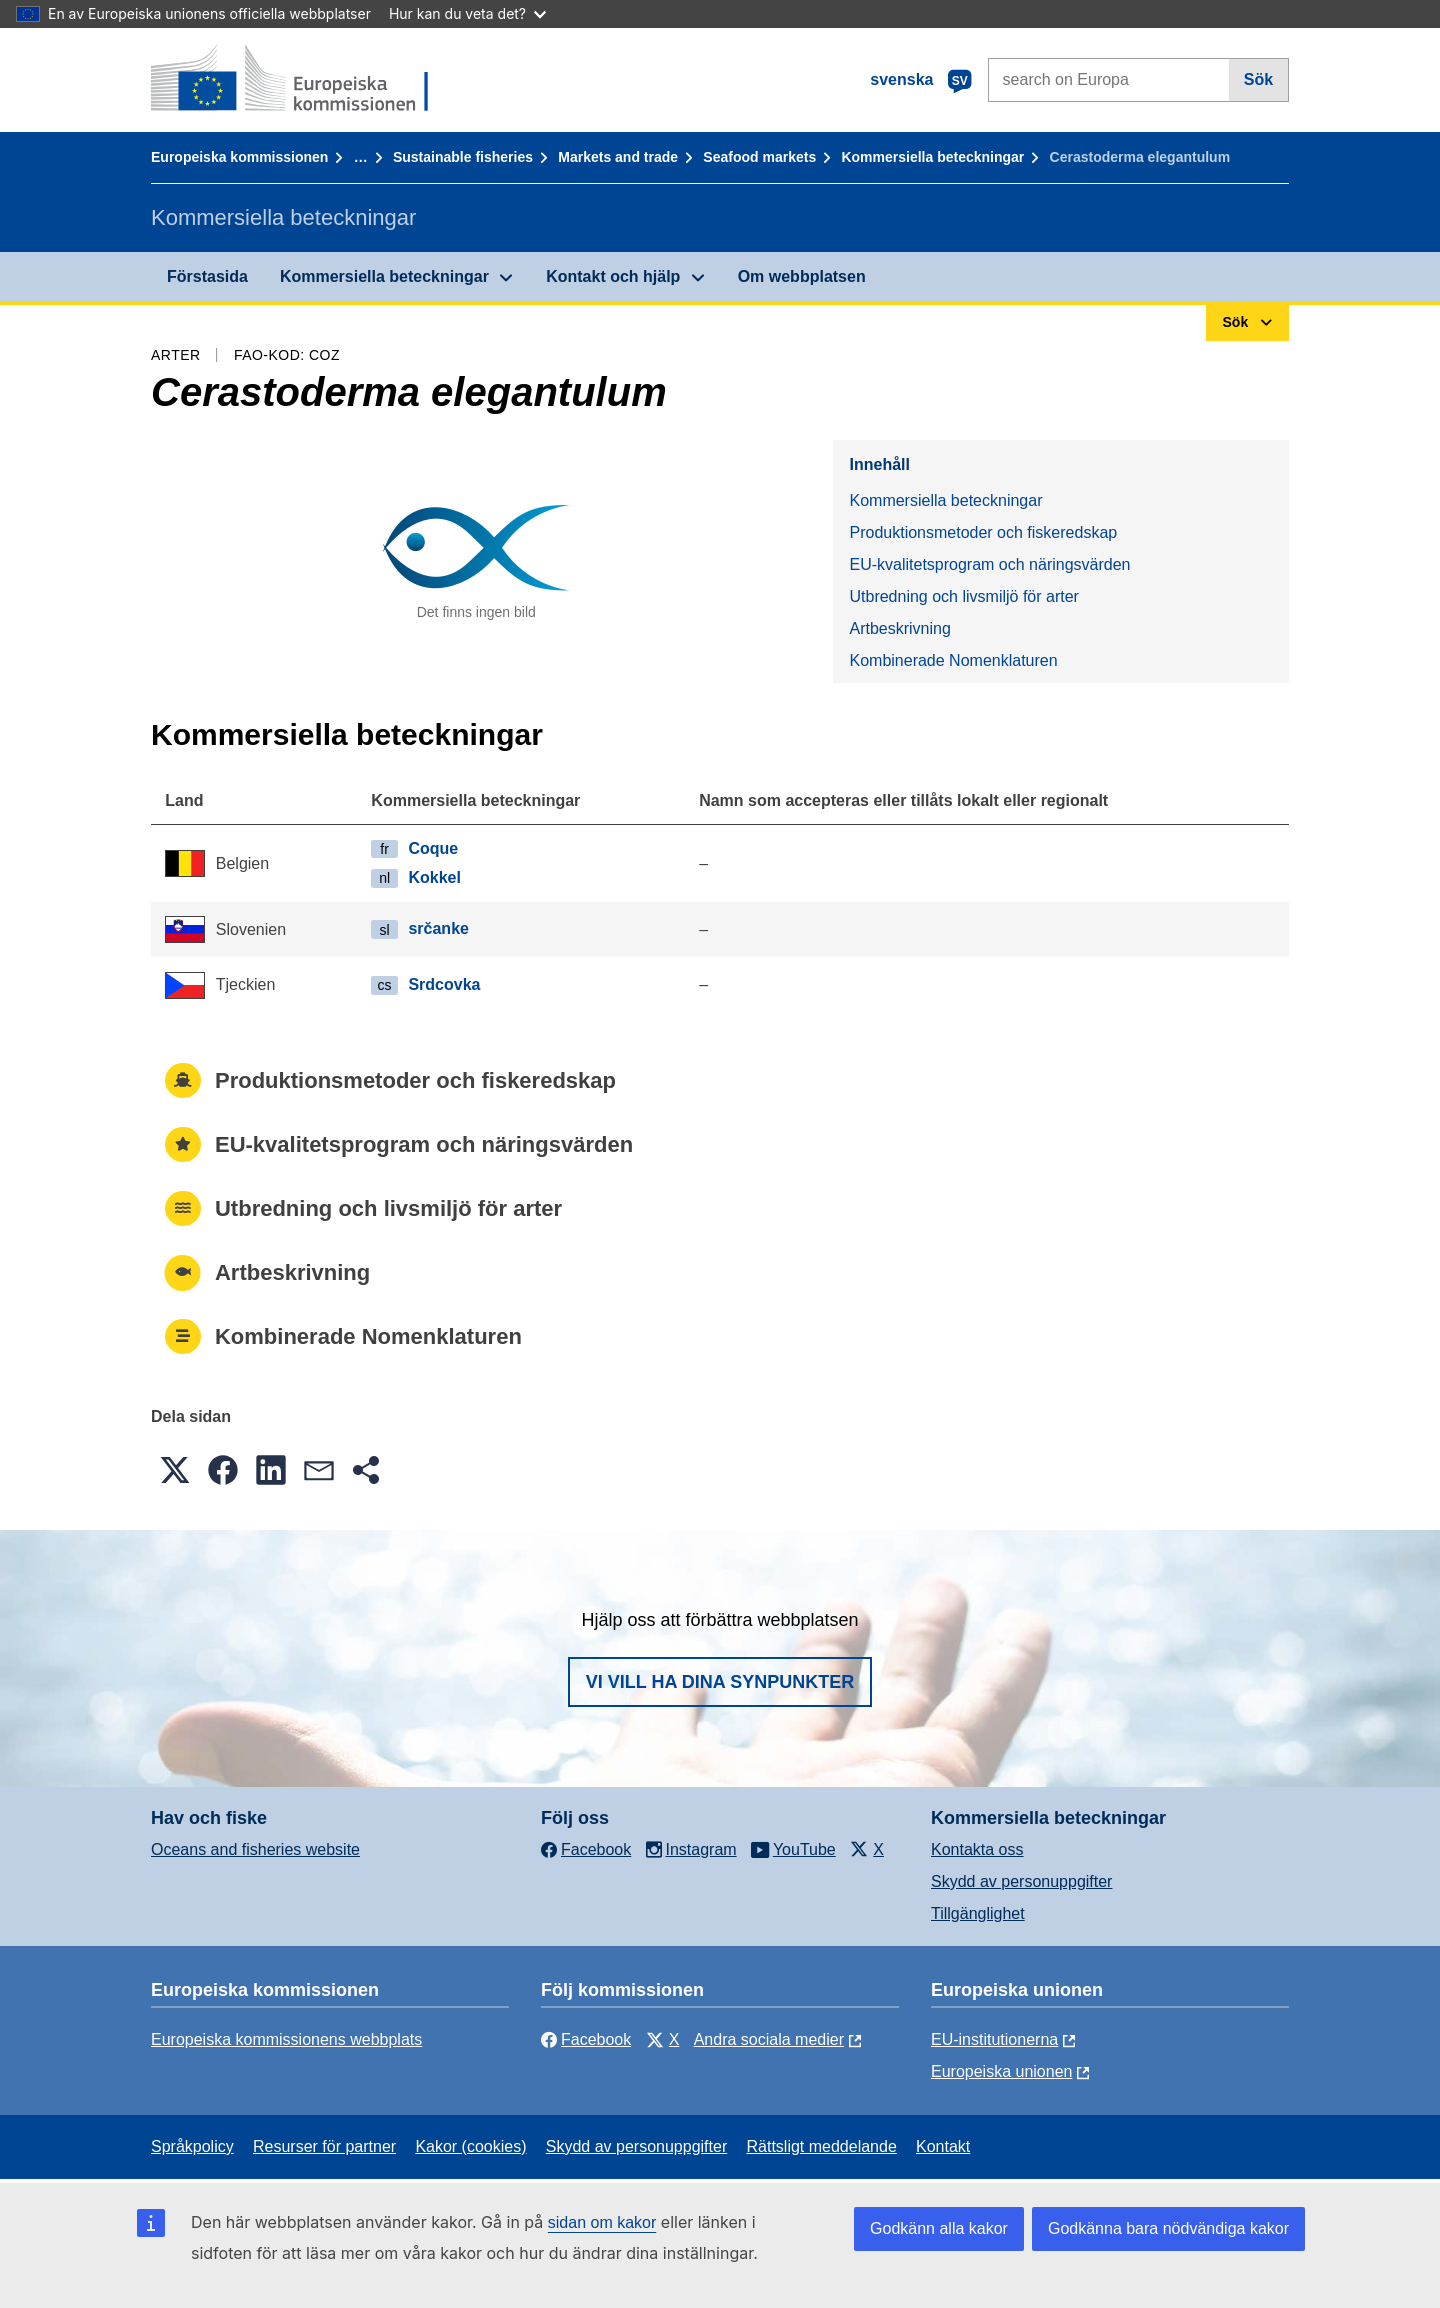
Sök (1258, 79)
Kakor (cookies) (470, 2146)
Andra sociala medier (769, 2039)
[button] (175, 1470)
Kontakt (943, 2146)
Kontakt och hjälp (613, 276)
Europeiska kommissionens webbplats (286, 2039)
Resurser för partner (324, 2146)
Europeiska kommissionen (239, 157)
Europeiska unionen (1001, 2071)
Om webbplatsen (802, 276)
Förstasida (207, 276)
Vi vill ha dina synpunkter (720, 1682)
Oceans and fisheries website (255, 1849)
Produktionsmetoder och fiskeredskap (983, 532)
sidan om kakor (602, 2222)
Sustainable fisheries (463, 157)
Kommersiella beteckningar (932, 157)
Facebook (586, 2039)
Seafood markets (759, 157)
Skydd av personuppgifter (1021, 1881)
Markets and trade (618, 157)
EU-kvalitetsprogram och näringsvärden (989, 564)
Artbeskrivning (899, 628)
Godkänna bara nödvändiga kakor (1168, 2228)
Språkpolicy (192, 2146)
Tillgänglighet (978, 1913)
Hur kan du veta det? (467, 13)
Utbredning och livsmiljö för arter (963, 596)
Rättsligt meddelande (821, 2146)
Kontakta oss (977, 1849)
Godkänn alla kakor (939, 2228)
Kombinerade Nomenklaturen (953, 660)
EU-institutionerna (994, 2039)
